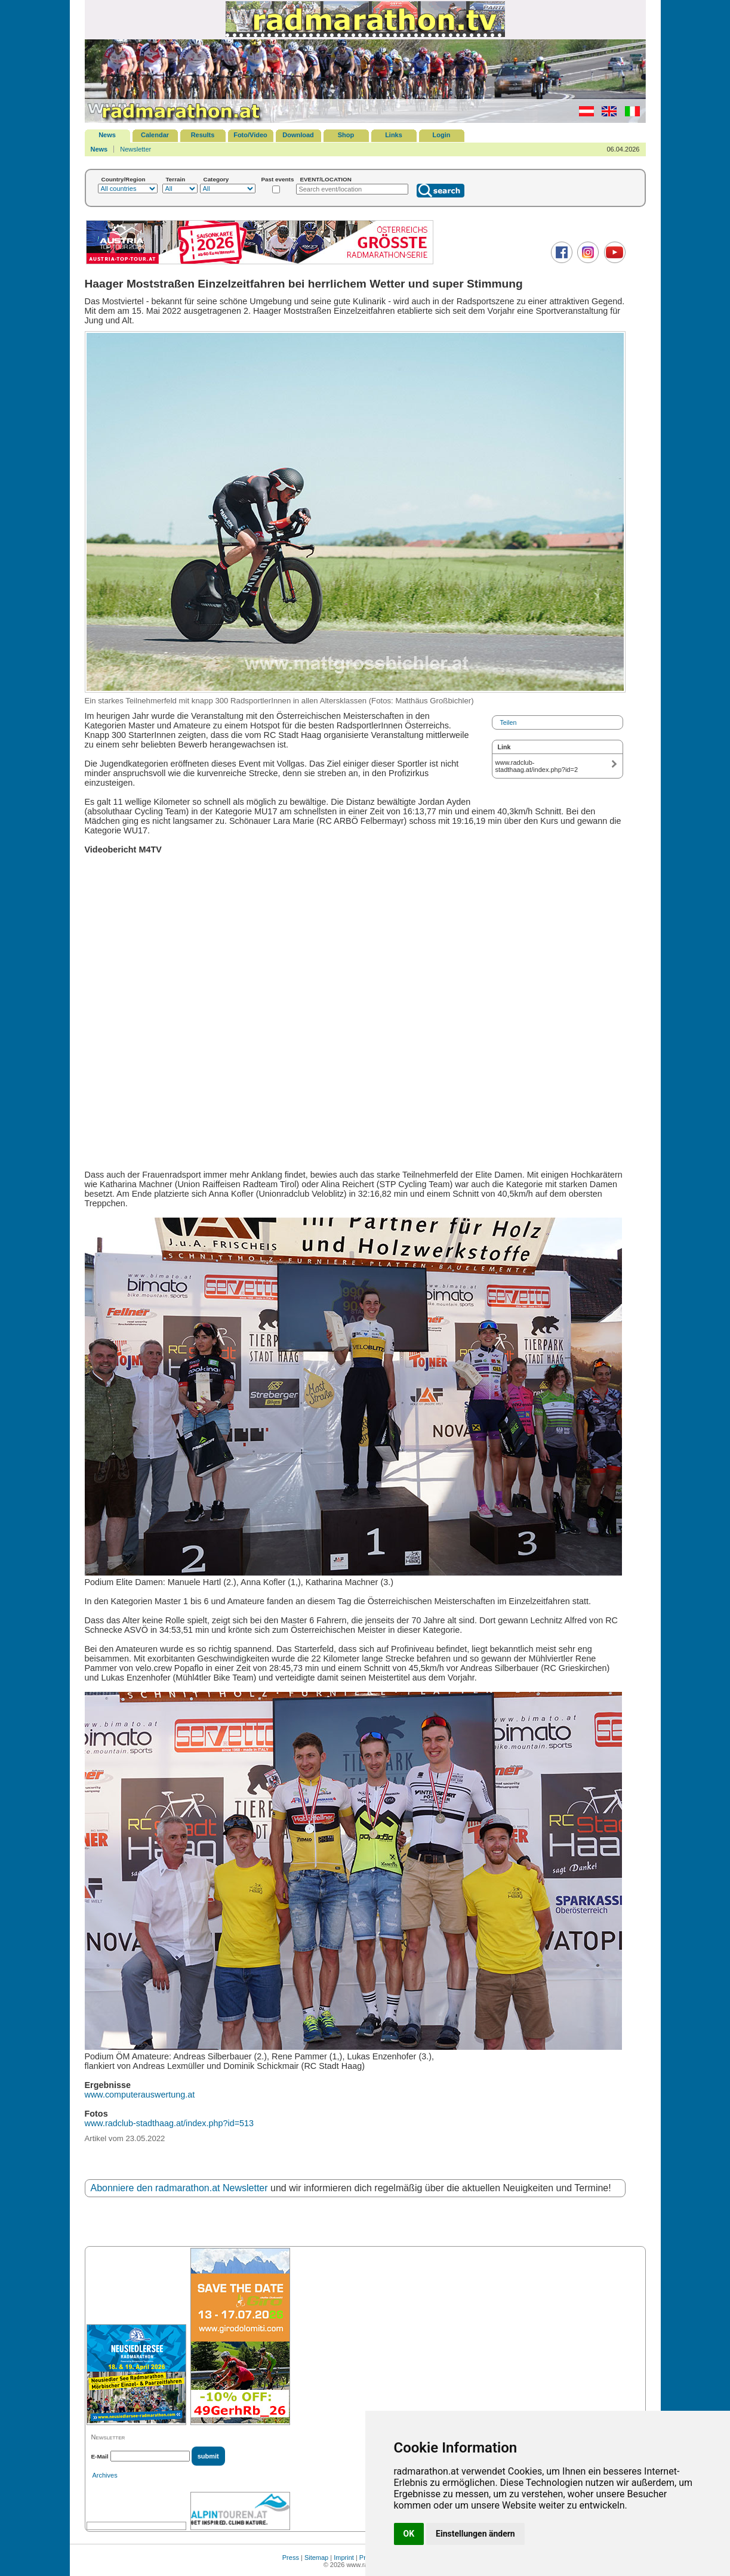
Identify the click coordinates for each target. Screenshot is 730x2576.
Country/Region (123, 179)
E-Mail (100, 2456)
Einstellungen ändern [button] (475, 2533)
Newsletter (135, 149)
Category (216, 179)
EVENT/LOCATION (326, 179)
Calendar (155, 134)
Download (298, 134)
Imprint (344, 2557)
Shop (346, 134)
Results (203, 134)
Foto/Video (250, 134)
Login (442, 134)
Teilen (508, 722)
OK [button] (409, 2533)
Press (290, 2557)
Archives (105, 2475)
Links (393, 134)
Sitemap (316, 2557)
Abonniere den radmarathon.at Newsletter (179, 2188)
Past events (277, 179)
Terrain (176, 179)
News (107, 134)
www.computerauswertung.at (140, 2094)
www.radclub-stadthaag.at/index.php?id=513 (169, 2123)
